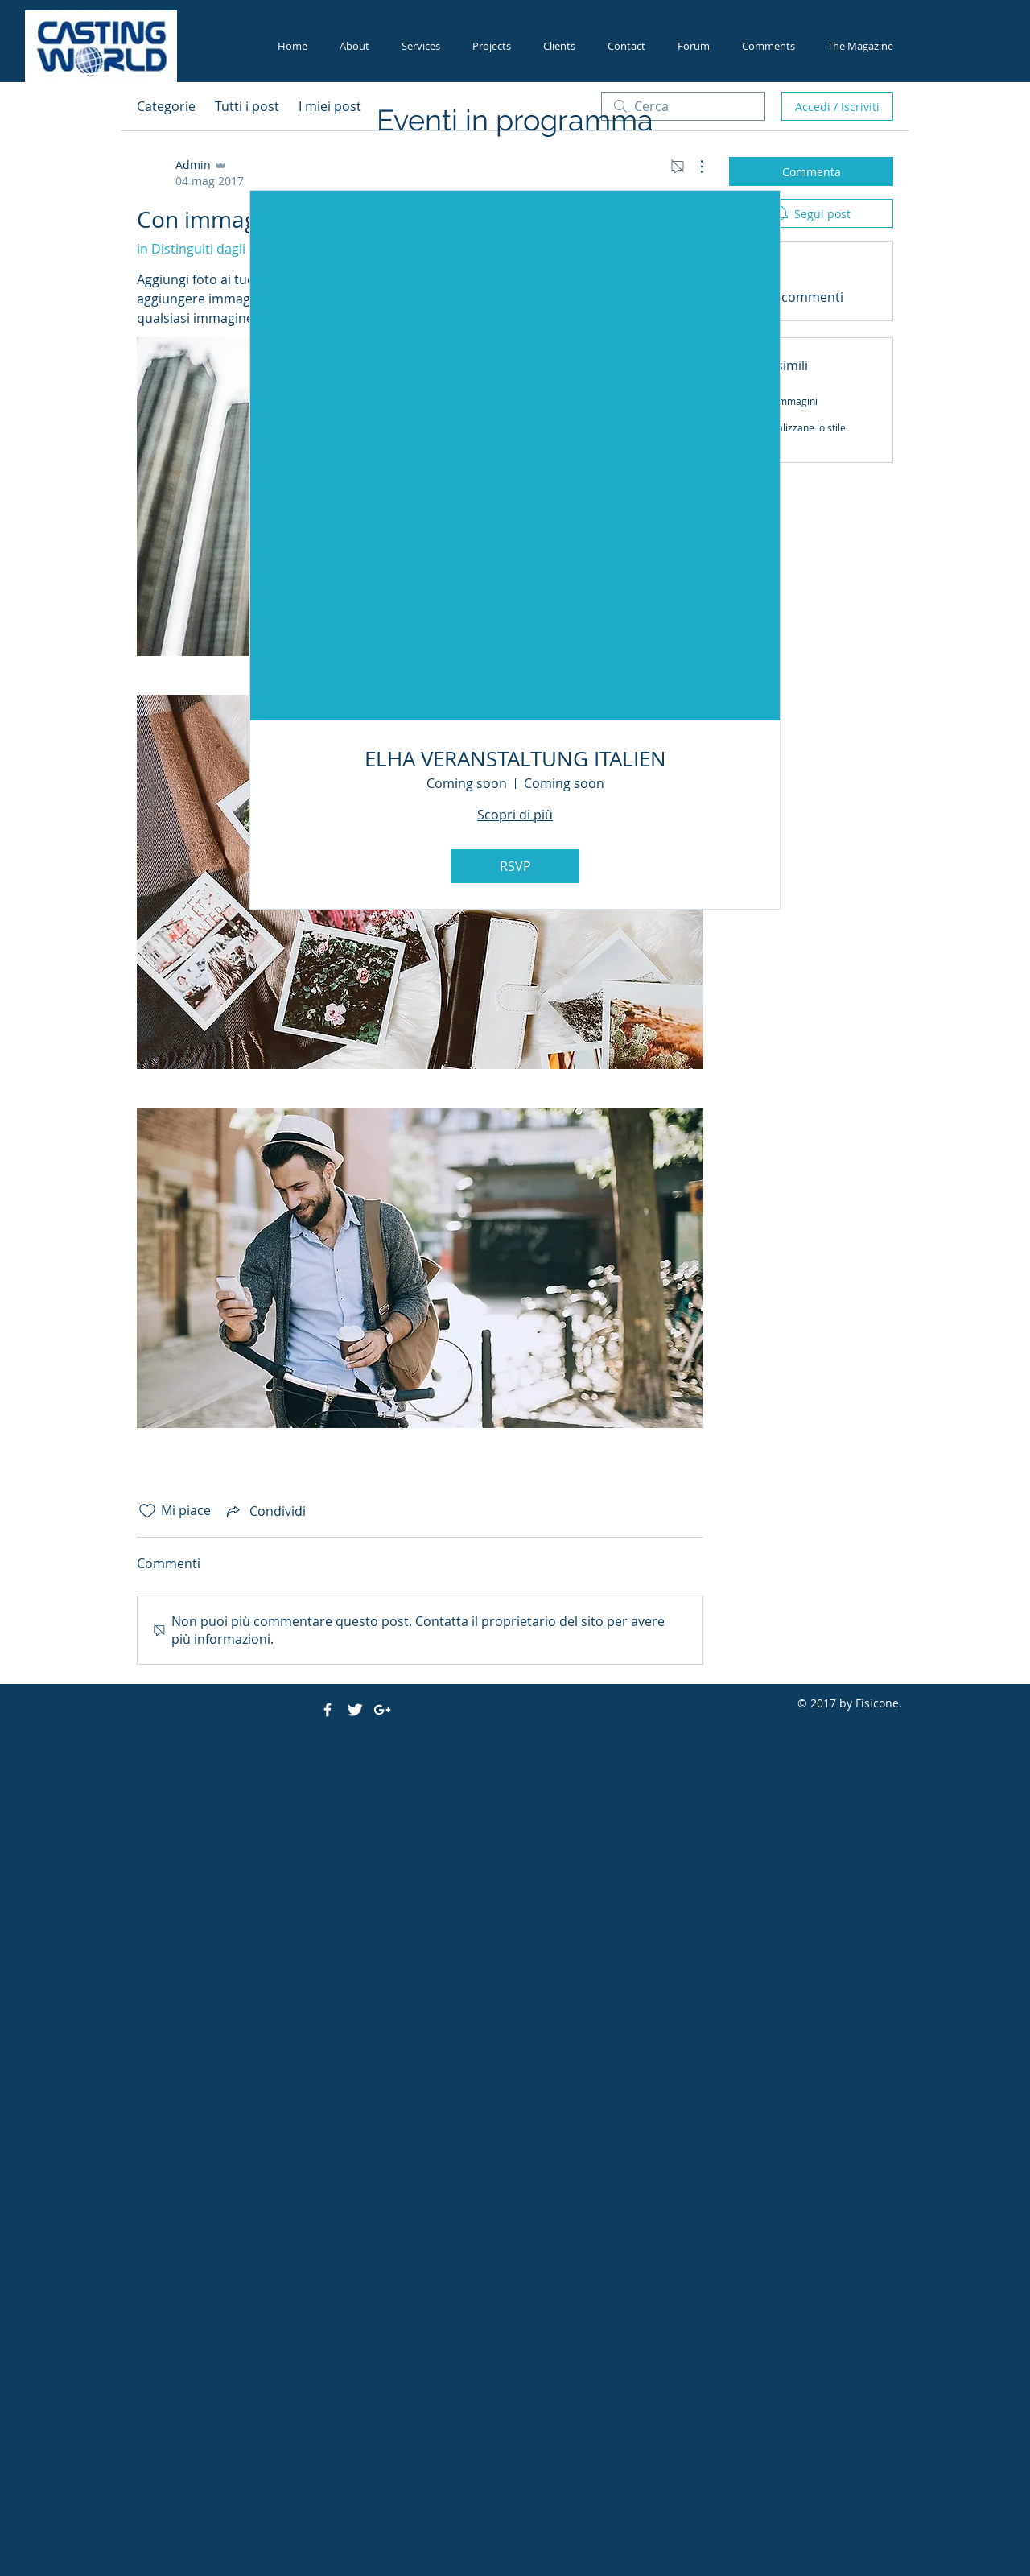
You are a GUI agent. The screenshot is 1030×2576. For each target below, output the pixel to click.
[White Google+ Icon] (382, 1710)
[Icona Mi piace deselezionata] (147, 1511)
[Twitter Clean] (355, 1710)
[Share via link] (265, 1511)
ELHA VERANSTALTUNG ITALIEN (515, 758)
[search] (683, 106)
